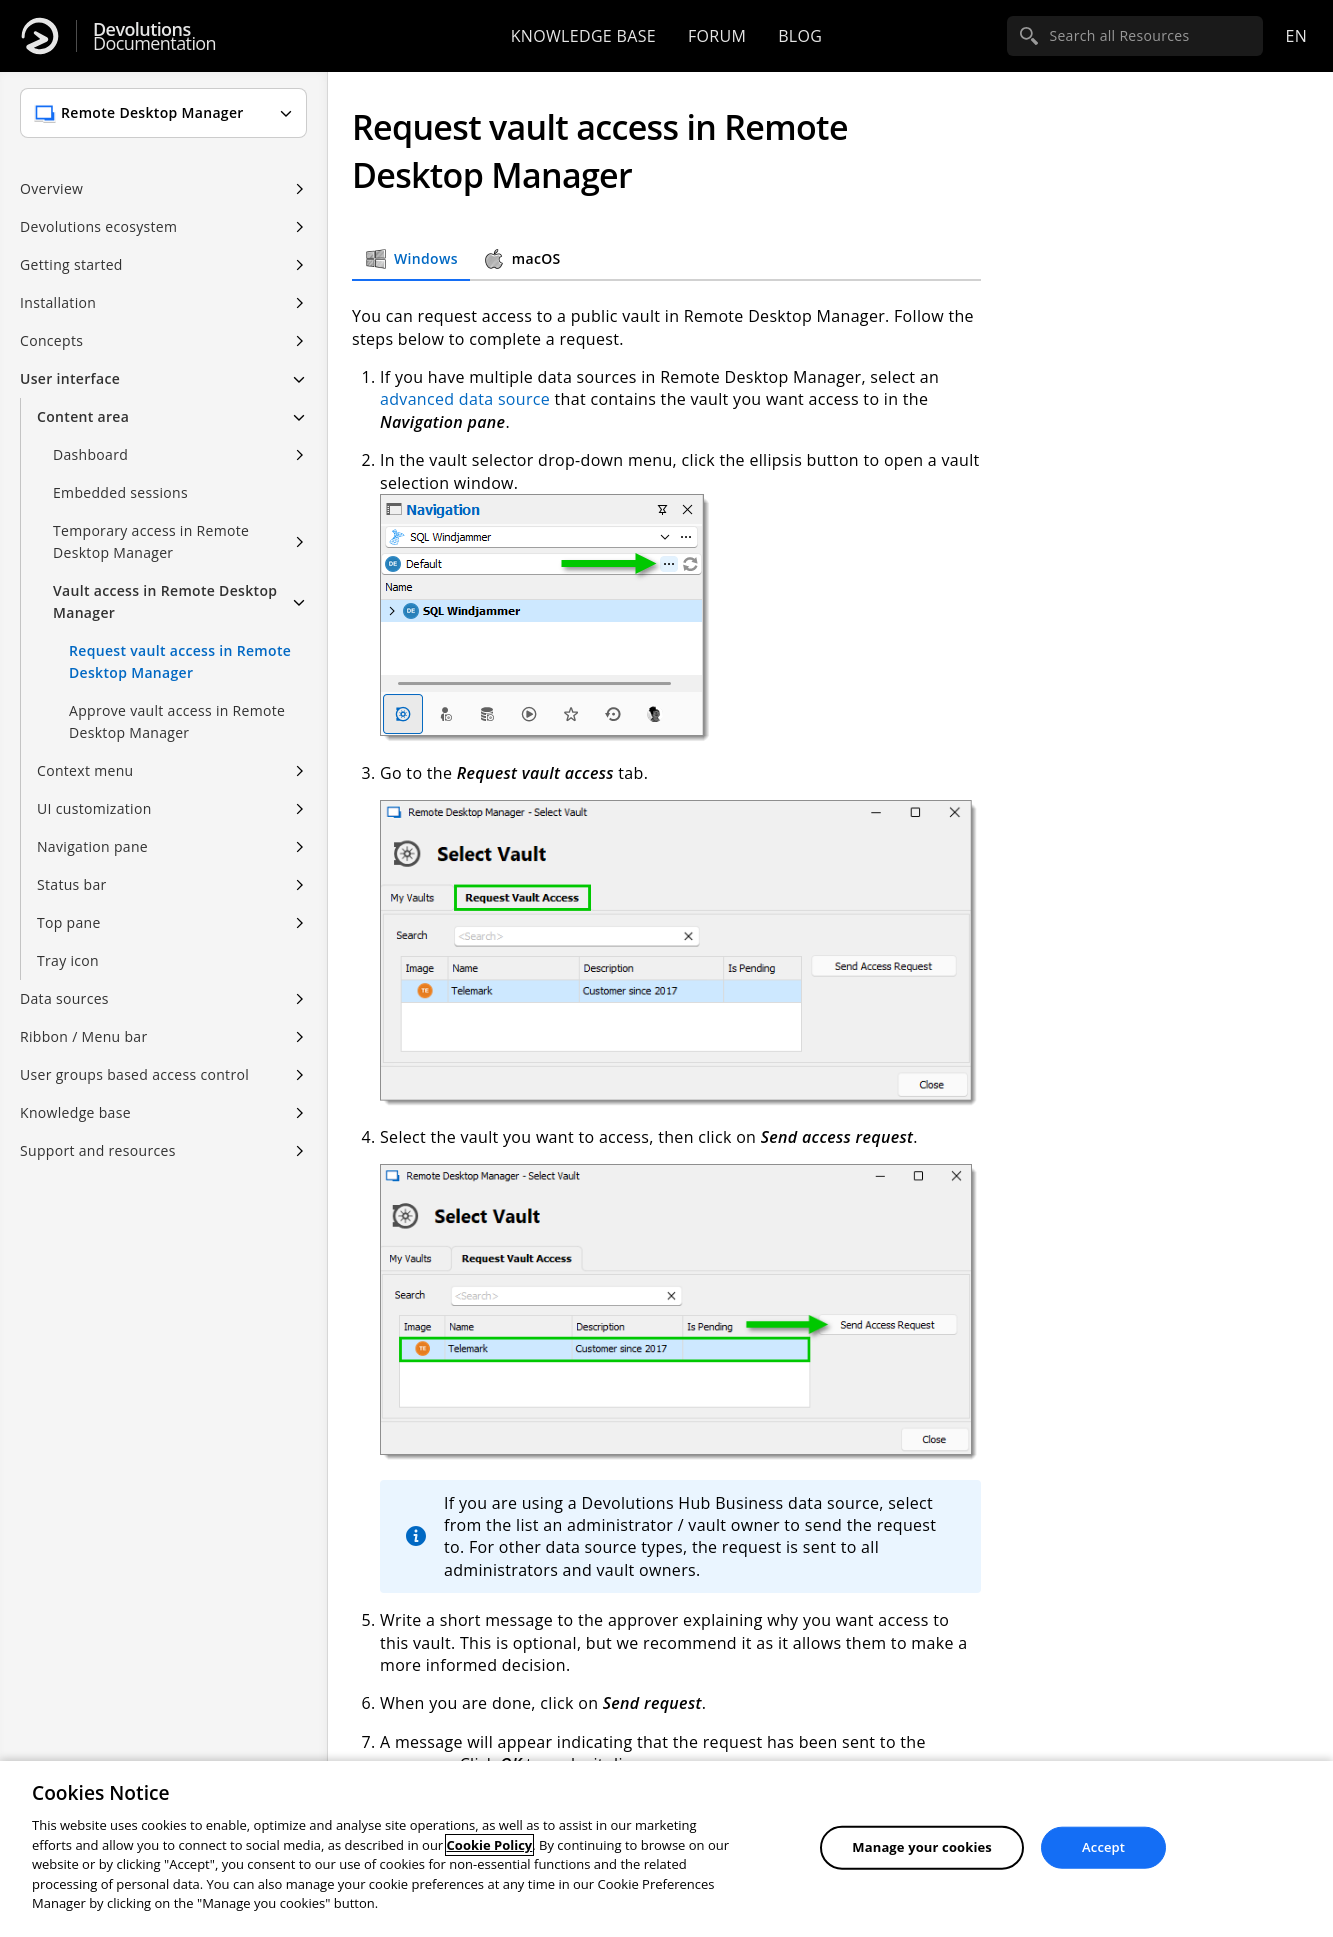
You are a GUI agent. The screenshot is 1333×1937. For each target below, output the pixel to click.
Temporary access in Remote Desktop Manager (151, 541)
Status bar (72, 884)
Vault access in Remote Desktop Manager (165, 601)
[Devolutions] (40, 36)
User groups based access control (134, 1074)
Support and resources (98, 1150)
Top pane (69, 922)
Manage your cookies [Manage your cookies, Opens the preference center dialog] (922, 1847)
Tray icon (68, 960)
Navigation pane (92, 846)
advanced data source (465, 399)
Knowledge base (583, 36)
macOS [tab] (521, 259)
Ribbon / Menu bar (84, 1036)
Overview (51, 188)
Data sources (64, 998)
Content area (83, 416)
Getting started (71, 264)
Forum (717, 36)
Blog (800, 36)
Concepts (51, 340)
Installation (58, 302)
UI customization (94, 808)
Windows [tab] (411, 259)
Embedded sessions (120, 492)
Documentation (154, 36)
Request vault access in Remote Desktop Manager (180, 661)
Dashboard (90, 454)
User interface (70, 378)
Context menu (85, 770)
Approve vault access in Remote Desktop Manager (177, 721)
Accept (1103, 1847)
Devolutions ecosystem (98, 226)
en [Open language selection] (1296, 36)
